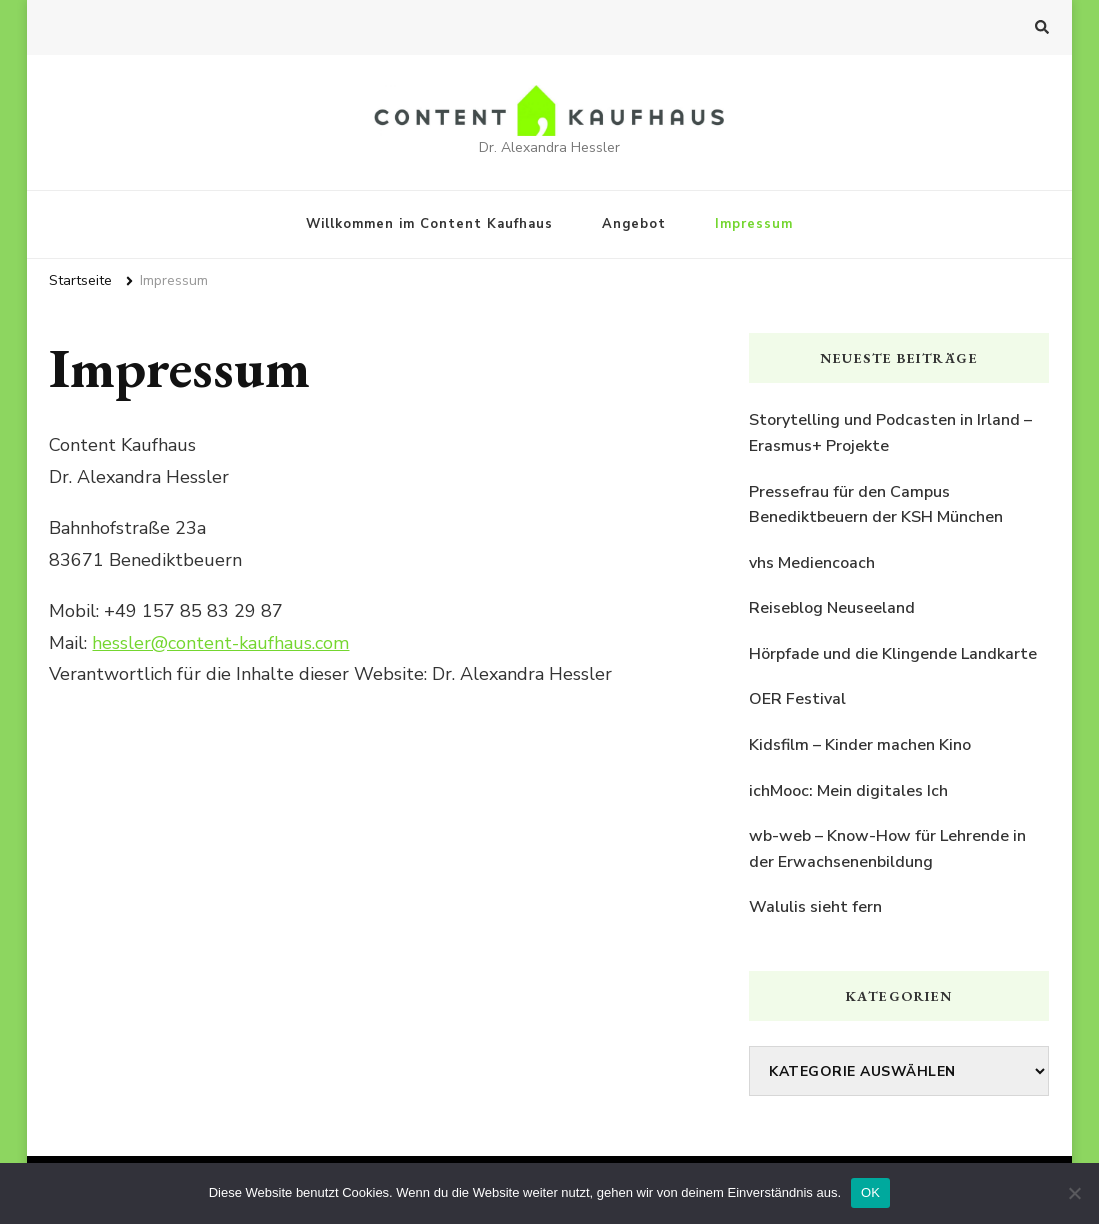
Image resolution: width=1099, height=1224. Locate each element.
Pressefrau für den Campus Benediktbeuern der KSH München (876, 505)
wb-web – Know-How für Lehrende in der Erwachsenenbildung (887, 849)
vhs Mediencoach (812, 563)
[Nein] (1074, 1193)
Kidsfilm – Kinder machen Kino (860, 745)
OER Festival (797, 699)
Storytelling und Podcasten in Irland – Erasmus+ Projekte (890, 433)
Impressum (754, 224)
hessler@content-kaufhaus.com (220, 643)
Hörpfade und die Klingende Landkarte (893, 654)
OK (870, 1192)
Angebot (634, 224)
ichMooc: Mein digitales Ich (848, 791)
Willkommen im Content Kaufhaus (429, 224)
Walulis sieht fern (815, 907)
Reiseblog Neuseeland (832, 608)
